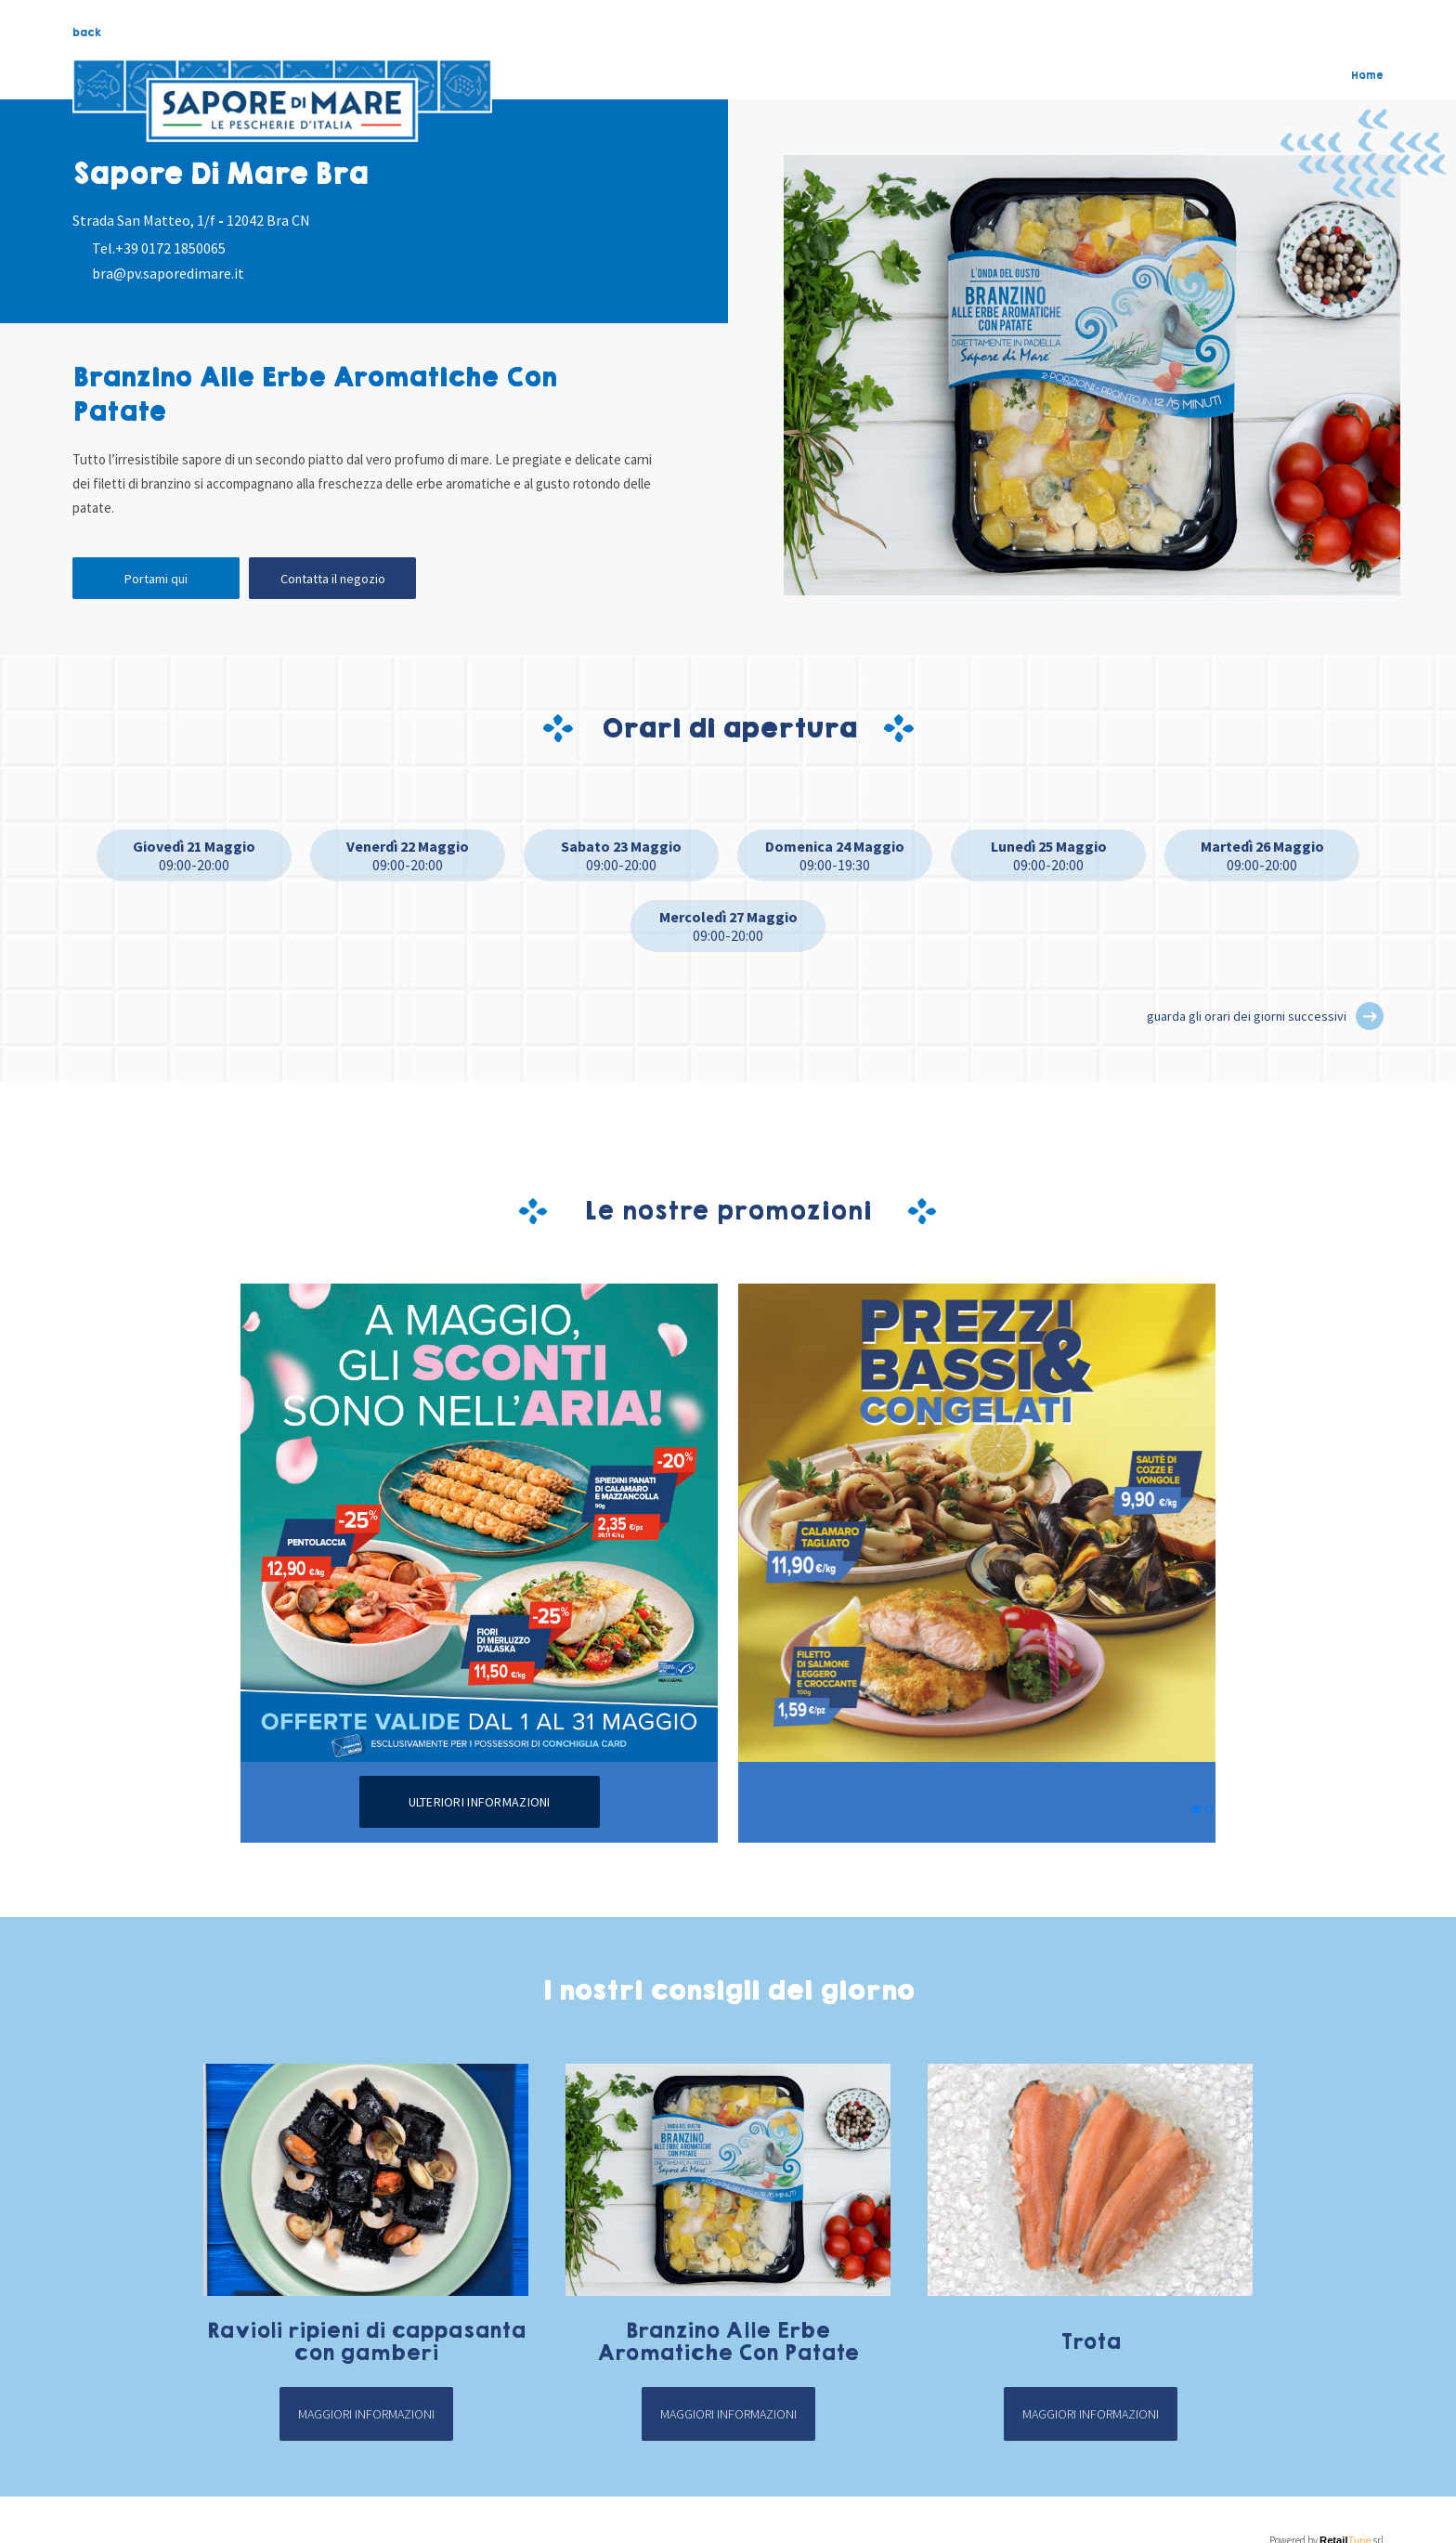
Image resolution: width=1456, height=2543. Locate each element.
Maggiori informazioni (366, 2414)
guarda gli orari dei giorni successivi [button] (1246, 1016)
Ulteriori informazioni (480, 1801)
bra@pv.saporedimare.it (168, 273)
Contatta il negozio (332, 578)
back (86, 32)
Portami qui (156, 578)
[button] (1370, 1016)
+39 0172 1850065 (170, 248)
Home (1367, 75)
